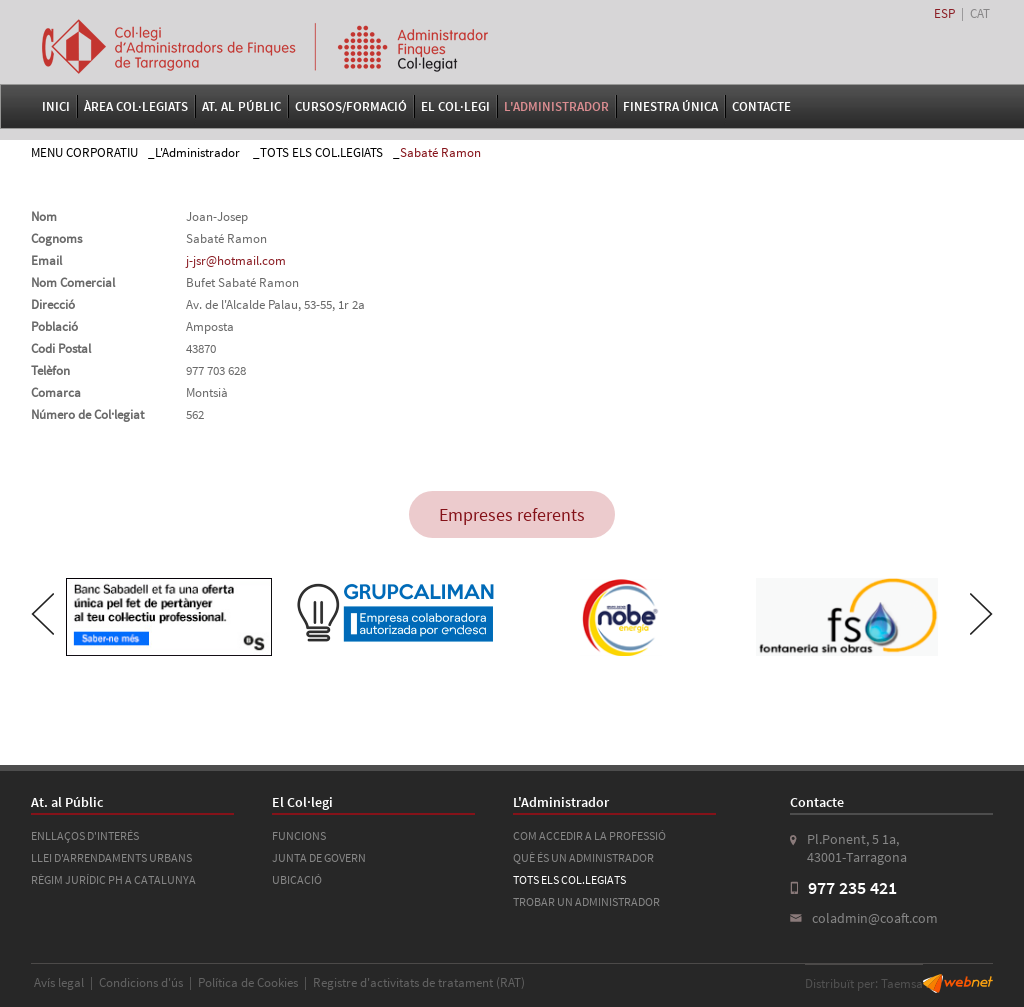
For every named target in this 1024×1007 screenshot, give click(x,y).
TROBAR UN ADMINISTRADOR (586, 901)
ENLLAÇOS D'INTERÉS (85, 835)
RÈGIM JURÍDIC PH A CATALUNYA (113, 879)
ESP (944, 13)
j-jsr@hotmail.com (236, 260)
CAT (980, 13)
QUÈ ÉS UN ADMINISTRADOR (583, 857)
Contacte (761, 106)
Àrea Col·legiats (136, 106)
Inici (56, 106)
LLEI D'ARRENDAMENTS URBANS (111, 857)
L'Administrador (556, 106)
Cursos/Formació (351, 106)
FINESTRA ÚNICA (670, 106)
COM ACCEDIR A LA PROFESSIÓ (589, 835)
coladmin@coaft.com (875, 918)
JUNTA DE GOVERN (319, 857)
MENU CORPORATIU (84, 152)
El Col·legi (455, 106)
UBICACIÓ (297, 879)
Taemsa (902, 983)
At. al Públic (241, 106)
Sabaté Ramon (440, 152)
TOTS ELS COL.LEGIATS (321, 152)
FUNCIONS (299, 835)
